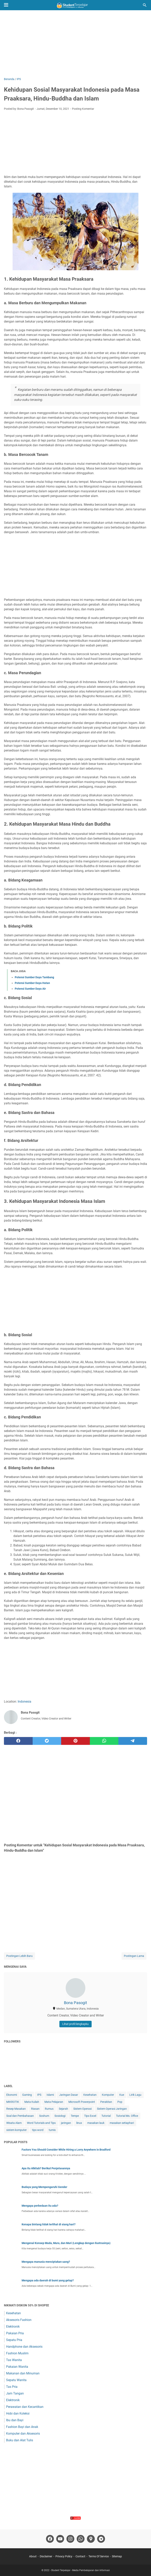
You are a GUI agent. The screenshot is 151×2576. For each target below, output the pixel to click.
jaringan (66, 2122)
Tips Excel (90, 2115)
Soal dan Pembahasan (20, 2115)
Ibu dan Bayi (14, 2420)
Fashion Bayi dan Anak (22, 2427)
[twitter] (47, 1741)
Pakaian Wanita (17, 2367)
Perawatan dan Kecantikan (24, 2407)
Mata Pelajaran (53, 2101)
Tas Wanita (14, 2360)
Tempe (75, 2115)
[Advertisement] (75, 43)
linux (79, 2122)
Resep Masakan (16, 2108)
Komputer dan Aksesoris (23, 2433)
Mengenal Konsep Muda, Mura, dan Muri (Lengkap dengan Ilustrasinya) (66, 2243)
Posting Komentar (83, 108)
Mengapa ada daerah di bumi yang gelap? (48, 2280)
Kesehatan (90, 2094)
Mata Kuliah (31, 2101)
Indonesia (24, 1701)
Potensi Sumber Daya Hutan (32, 983)
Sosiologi (59, 2115)
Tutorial (106, 2115)
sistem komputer (16, 2130)
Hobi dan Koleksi (17, 2413)
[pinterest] (75, 1741)
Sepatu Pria (14, 2340)
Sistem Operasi (82, 2108)
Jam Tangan (15, 2393)
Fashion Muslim (17, 2353)
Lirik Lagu (135, 2094)
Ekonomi (11, 2094)
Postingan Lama (134, 1955)
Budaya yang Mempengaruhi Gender (44, 2187)
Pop (119, 2101)
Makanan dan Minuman (23, 2373)
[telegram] (132, 1741)
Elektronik (13, 2326)
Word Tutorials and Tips (41, 2122)
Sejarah (63, 2108)
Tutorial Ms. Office (127, 2115)
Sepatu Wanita (16, 2380)
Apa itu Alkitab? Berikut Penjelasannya (46, 2168)
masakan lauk (95, 2122)
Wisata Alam (14, 2122)
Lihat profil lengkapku (75, 2024)
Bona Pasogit (75, 2002)
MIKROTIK (12, 2101)
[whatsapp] (104, 1741)
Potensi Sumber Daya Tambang (34, 977)
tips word (37, 2130)
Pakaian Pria (15, 2333)
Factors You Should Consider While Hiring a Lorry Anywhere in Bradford (66, 2149)
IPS (39, 2094)
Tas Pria (11, 2387)
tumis (52, 2130)
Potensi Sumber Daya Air (30, 988)
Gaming (27, 2094)
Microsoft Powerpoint (81, 2101)
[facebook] (18, 1741)
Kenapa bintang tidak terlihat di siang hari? (49, 2224)
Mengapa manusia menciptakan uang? (46, 2261)
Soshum (44, 2115)
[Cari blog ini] (144, 5)
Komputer (108, 2094)
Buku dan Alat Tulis (19, 2440)
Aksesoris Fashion (18, 2320)
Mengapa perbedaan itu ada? (40, 2205)
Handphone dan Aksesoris (24, 2346)
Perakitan (106, 2101)
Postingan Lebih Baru (19, 1955)
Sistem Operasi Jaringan (112, 2108)
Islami (50, 2094)
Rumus (49, 2108)
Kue (121, 2094)
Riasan (35, 2108)
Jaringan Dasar (68, 2094)
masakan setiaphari (122, 2122)
